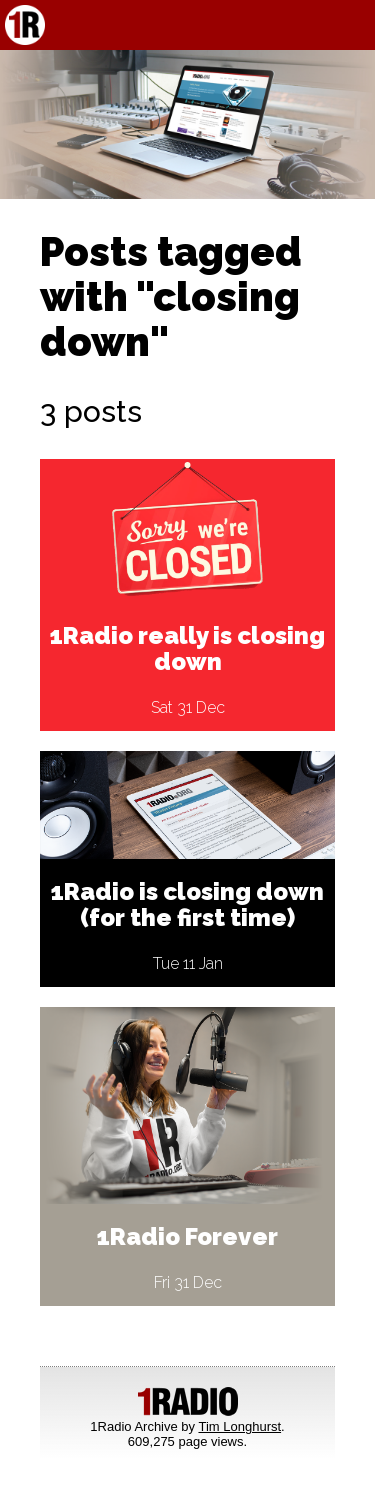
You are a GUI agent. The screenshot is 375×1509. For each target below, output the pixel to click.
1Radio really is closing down (187, 648)
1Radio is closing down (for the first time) (187, 904)
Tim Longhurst (239, 1426)
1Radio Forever (187, 1236)
